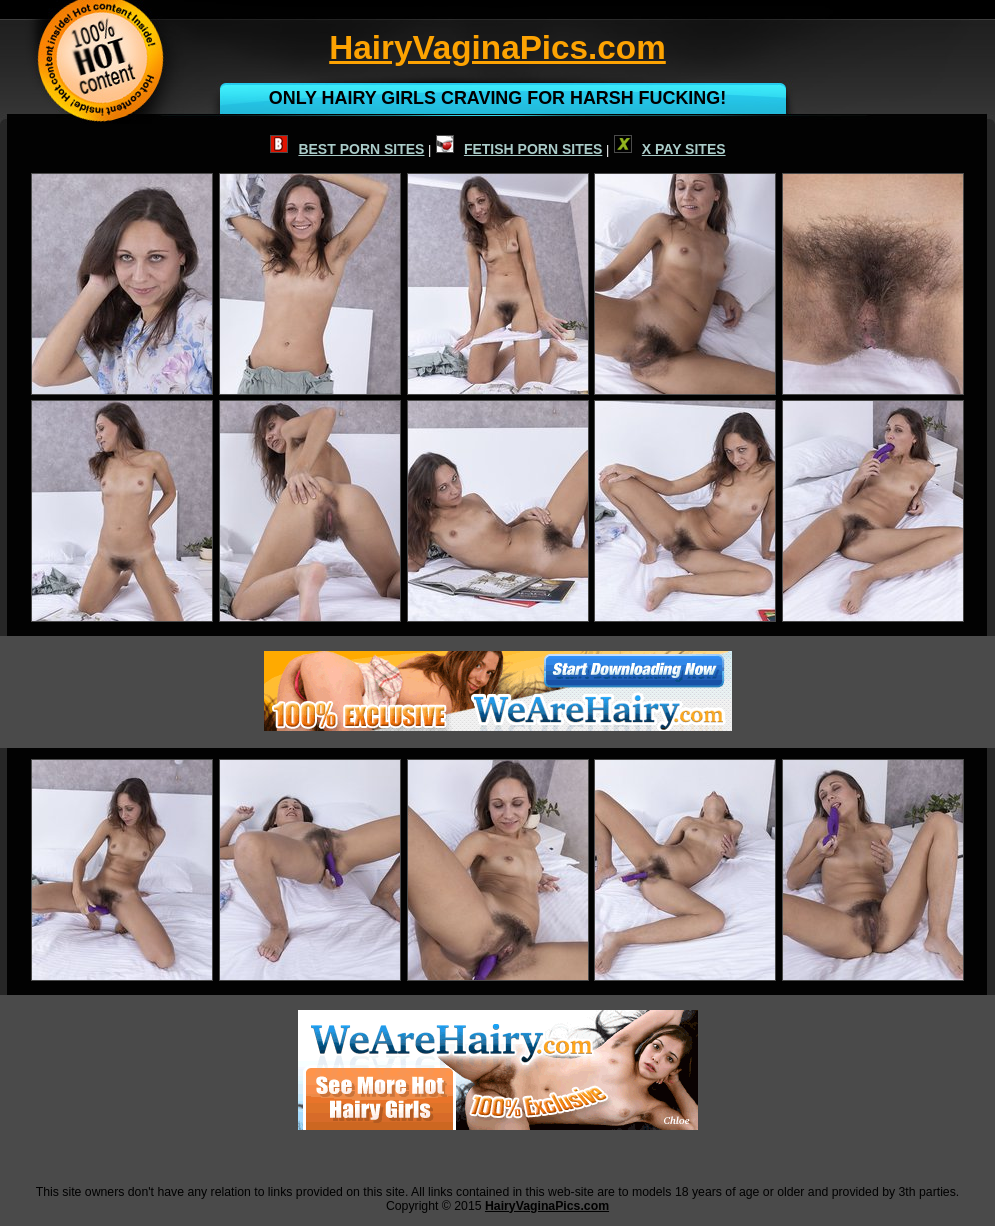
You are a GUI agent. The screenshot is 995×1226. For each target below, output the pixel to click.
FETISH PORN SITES (519, 149)
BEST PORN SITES (347, 149)
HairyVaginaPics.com (547, 1206)
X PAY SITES (670, 149)
